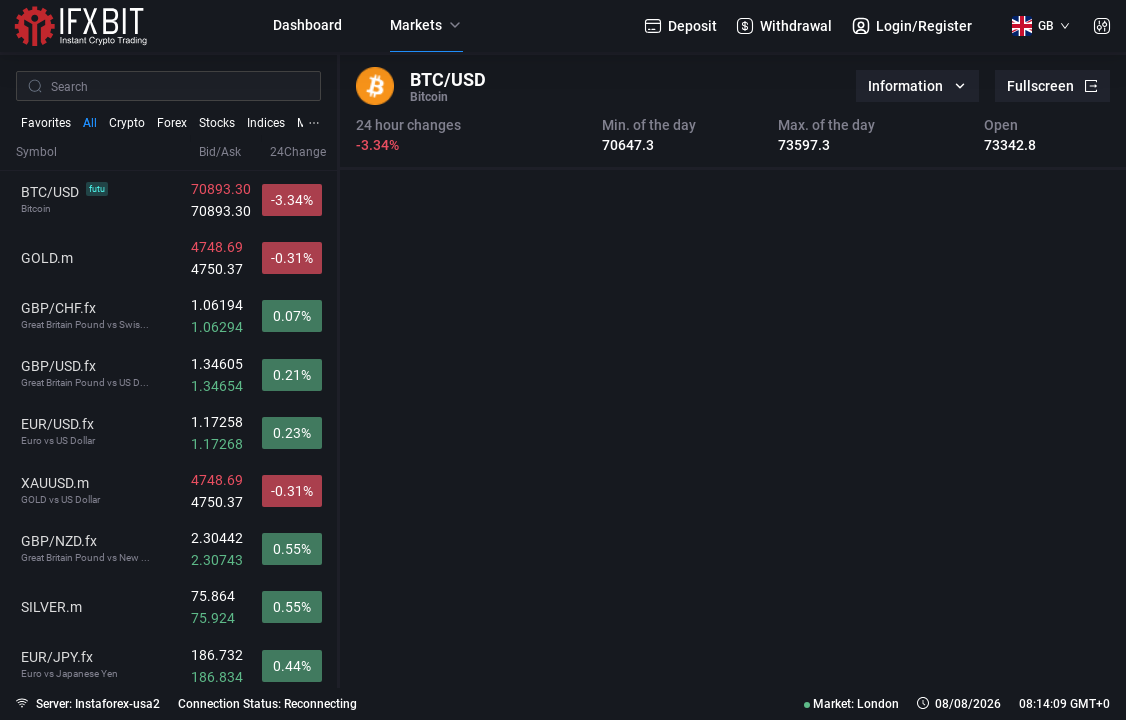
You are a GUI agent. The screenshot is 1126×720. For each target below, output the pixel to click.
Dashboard (307, 25)
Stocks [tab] (217, 123)
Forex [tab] (172, 123)
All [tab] (90, 123)
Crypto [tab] (127, 123)
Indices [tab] (266, 123)
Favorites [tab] (46, 123)
